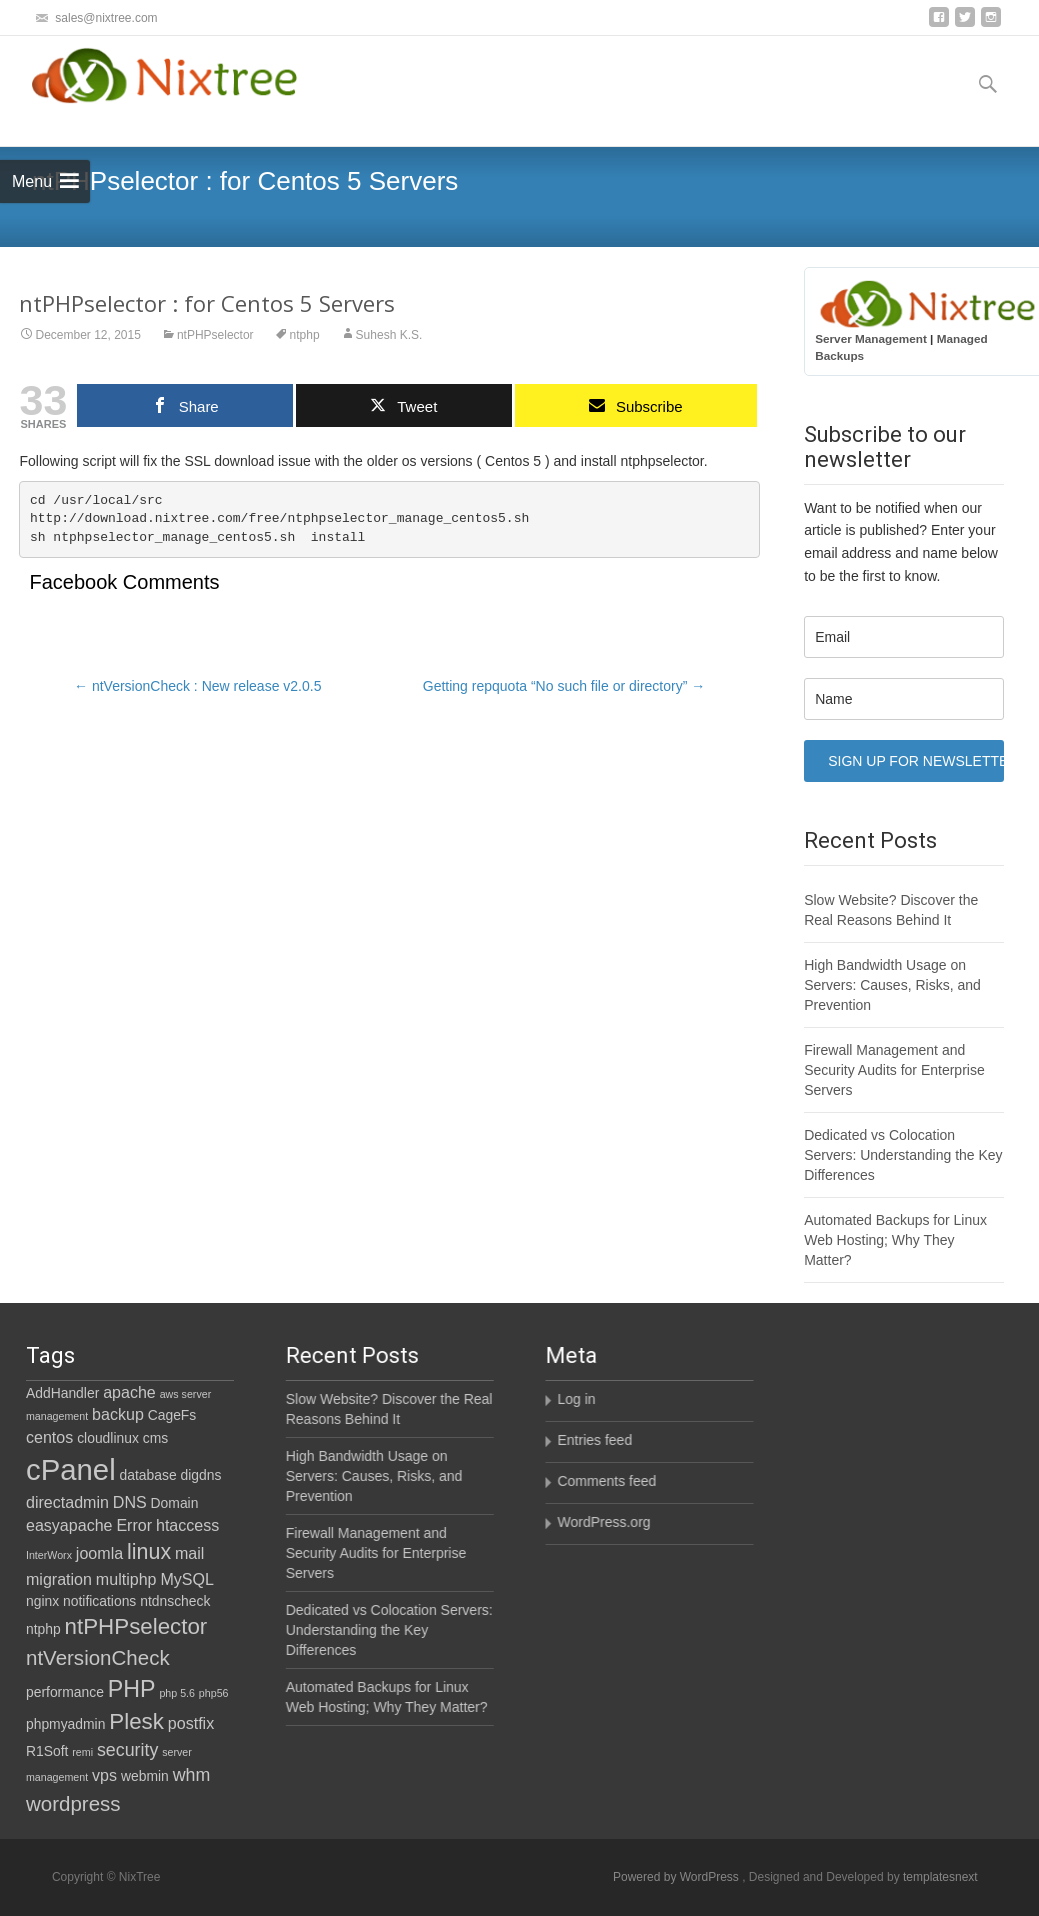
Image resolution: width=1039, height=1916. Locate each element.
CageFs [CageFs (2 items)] (172, 1415)
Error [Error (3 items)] (134, 1525)
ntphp (305, 335)
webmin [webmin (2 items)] (145, 1776)
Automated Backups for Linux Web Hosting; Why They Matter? (895, 1240)
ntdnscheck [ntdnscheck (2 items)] (175, 1601)
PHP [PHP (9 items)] (132, 1689)
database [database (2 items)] (148, 1475)
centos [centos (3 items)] (49, 1437)
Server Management (871, 338)
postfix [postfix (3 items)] (191, 1723)
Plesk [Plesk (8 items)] (136, 1721)
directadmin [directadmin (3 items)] (67, 1502)
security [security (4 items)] (127, 1750)
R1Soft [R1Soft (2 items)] (47, 1751)
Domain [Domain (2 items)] (175, 1503)
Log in (575, 1399)
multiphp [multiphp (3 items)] (126, 1579)
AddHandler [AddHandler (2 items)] (62, 1393)
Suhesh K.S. (389, 335)
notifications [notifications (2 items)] (99, 1601)
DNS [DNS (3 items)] (130, 1502)
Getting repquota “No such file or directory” (564, 686)
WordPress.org (602, 1522)
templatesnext (940, 1877)
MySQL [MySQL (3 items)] (187, 1579)
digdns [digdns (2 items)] (201, 1475)
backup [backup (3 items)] (118, 1414)
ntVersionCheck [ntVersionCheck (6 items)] (98, 1657)
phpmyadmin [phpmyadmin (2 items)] (65, 1724)
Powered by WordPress (677, 1877)
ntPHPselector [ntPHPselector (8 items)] (136, 1626)
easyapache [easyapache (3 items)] (69, 1525)
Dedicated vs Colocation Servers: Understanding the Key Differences (903, 1155)
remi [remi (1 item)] (82, 1752)
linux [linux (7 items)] (149, 1552)
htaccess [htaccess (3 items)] (187, 1525)
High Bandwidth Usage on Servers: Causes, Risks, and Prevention (892, 985)
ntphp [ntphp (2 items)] (43, 1629)
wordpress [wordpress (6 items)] (73, 1803)
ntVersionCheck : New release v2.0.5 (197, 686)
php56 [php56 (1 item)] (214, 1693)
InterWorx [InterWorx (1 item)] (49, 1555)
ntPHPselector (215, 335)
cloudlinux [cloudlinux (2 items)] (108, 1438)
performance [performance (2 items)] (65, 1692)
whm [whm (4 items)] (192, 1775)
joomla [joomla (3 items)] (99, 1553)
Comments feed (605, 1481)
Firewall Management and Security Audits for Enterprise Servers (894, 1070)
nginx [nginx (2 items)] (42, 1601)
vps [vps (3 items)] (104, 1775)
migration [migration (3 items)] (59, 1579)
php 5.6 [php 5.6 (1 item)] (177, 1693)
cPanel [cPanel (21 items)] (71, 1469)
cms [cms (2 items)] (155, 1438)
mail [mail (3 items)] (189, 1553)
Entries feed (593, 1440)
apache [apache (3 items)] (129, 1392)
